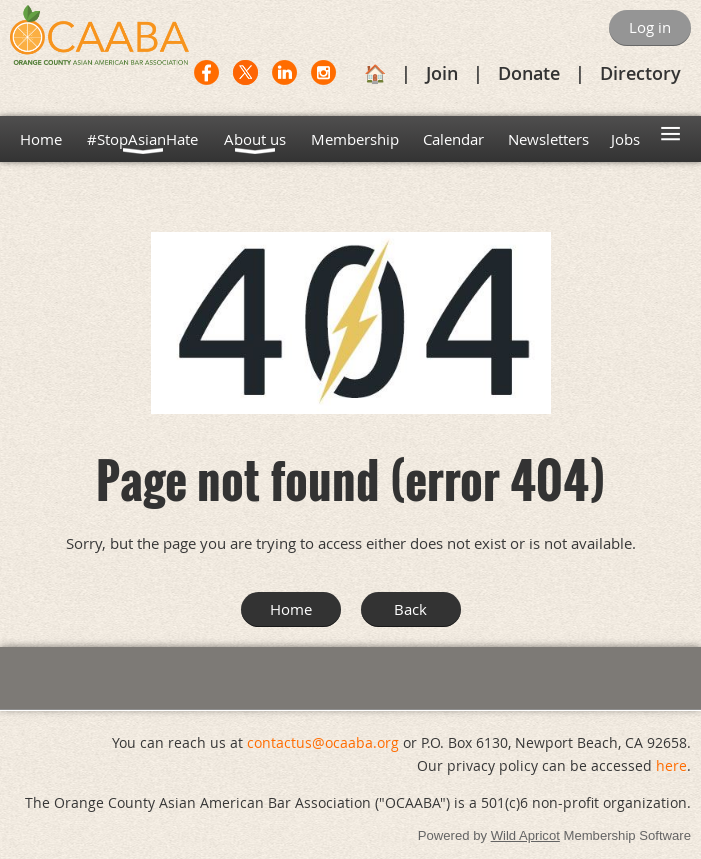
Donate (529, 73)
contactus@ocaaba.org (323, 742)
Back (410, 609)
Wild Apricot (525, 835)
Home (291, 609)
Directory (640, 73)
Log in (650, 27)
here (671, 765)
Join (442, 73)
